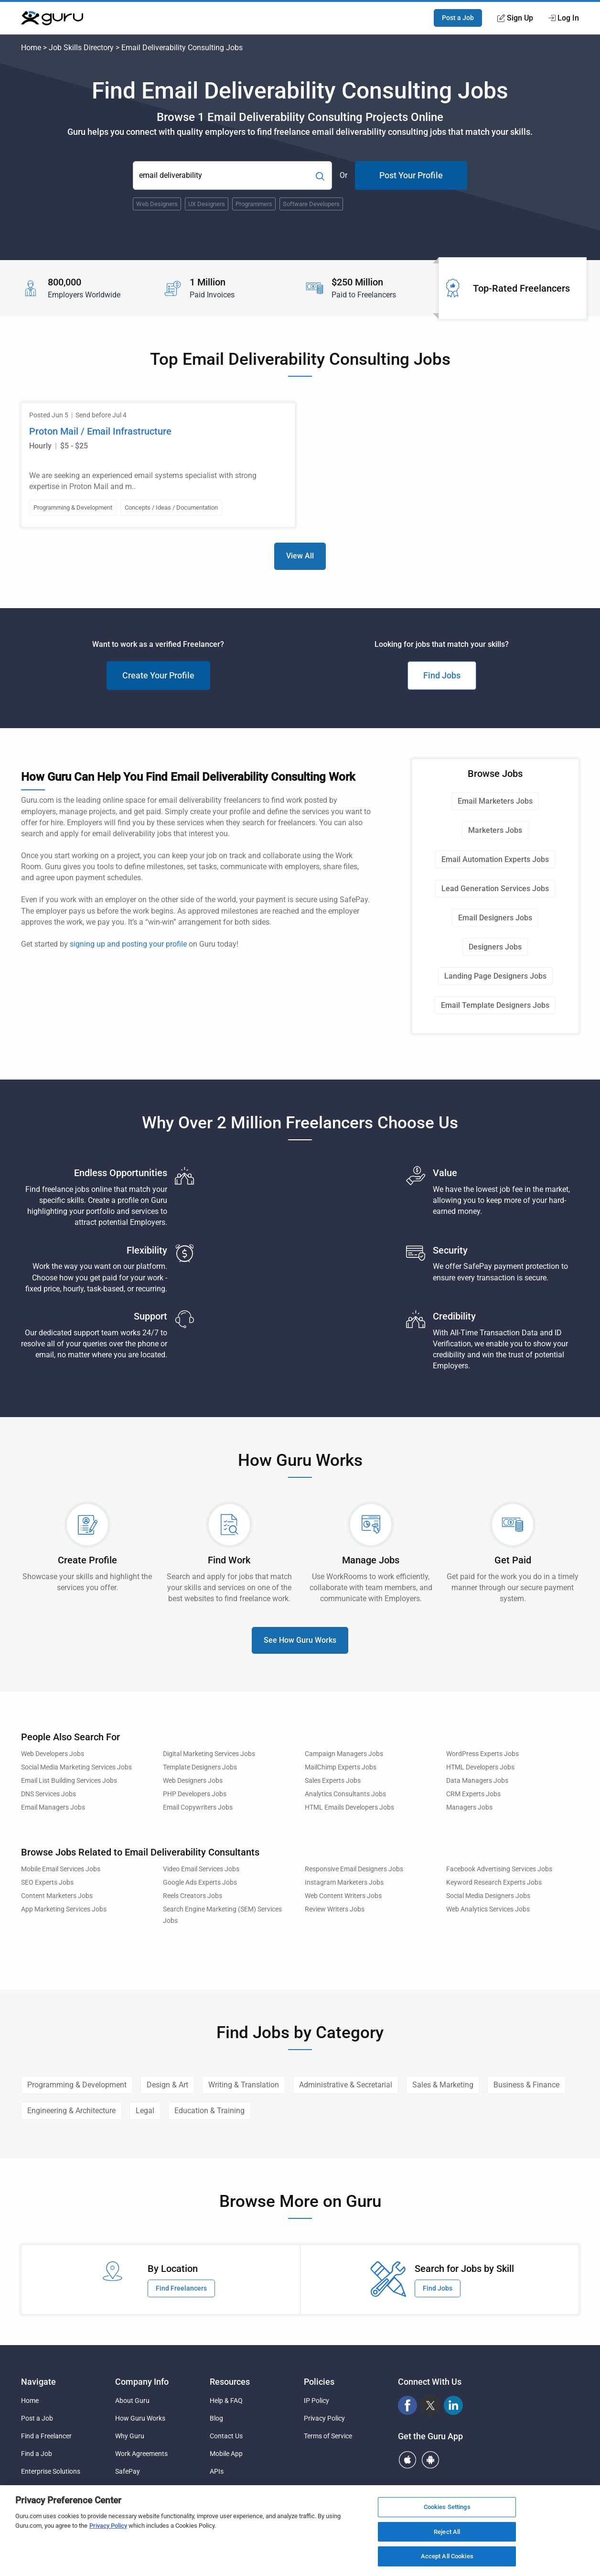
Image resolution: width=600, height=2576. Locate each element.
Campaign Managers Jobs (344, 1754)
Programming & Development (77, 2084)
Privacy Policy (324, 2418)
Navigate (38, 2382)
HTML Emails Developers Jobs (349, 1807)
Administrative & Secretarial (345, 2084)
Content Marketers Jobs (57, 1896)
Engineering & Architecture (71, 2110)
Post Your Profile (411, 175)
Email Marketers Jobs (495, 801)
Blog (216, 2418)
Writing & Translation (243, 2084)
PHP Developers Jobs (194, 1794)
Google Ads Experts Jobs (200, 1882)
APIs (217, 2471)
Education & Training (209, 2110)
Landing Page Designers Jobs (495, 976)
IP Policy (316, 2400)
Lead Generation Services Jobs (495, 888)
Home (31, 47)
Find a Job (36, 2453)
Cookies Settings (447, 2511)
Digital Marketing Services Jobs (209, 1754)
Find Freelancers (181, 2288)
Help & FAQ (226, 2400)
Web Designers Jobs (193, 1781)
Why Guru (129, 2436)
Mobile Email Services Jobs (60, 1869)
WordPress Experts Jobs (482, 1754)
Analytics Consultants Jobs (345, 1794)
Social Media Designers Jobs (488, 1896)
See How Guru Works (300, 1640)
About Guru (132, 2400)
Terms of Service (328, 2436)
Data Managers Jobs (477, 1781)
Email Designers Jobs (495, 917)
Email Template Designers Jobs (495, 1005)
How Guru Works (140, 2418)
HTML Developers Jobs (480, 1767)
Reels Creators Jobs (192, 1896)
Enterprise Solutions (50, 2471)
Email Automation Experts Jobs (495, 859)
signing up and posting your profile (128, 944)
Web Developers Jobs (52, 1754)
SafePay (127, 2471)
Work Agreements (141, 2453)
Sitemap (222, 2489)
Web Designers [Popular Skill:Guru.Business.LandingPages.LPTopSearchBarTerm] (157, 203)
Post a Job (458, 18)
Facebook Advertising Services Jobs (499, 1869)
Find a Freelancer (46, 2436)
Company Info (142, 2382)
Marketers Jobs (495, 830)
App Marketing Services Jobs (64, 1909)
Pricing (125, 2489)
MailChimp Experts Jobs (340, 1767)
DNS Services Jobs (48, 1794)
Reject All (447, 2536)
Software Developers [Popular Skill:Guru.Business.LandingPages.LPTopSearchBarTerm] (311, 203)
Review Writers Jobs (334, 1909)
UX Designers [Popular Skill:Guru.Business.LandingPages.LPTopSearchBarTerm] (206, 203)
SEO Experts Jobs (47, 1882)
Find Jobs (442, 675)
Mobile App (226, 2453)
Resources (230, 2382)
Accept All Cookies (447, 2561)
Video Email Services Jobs (201, 1869)
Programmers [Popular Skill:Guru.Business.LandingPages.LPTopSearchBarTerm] (254, 203)
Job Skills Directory (81, 47)
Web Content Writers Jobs (343, 1896)
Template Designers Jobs (200, 1767)
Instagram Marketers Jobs (344, 1882)
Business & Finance (526, 2084)
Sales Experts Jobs (333, 1781)
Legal (145, 2110)
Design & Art (167, 2084)
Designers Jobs (495, 946)
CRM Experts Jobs (473, 1794)
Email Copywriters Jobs (198, 1807)
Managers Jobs (469, 1807)
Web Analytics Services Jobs (488, 1909)
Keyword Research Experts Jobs (494, 1882)
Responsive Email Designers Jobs (354, 1869)
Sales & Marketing (442, 2084)
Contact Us (226, 2436)
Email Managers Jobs (53, 1807)
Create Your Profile (158, 675)
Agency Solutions (46, 2489)
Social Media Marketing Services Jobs (76, 1767)
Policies (319, 2382)
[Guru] (52, 18)
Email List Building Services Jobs (69, 1781)
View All (300, 555)
